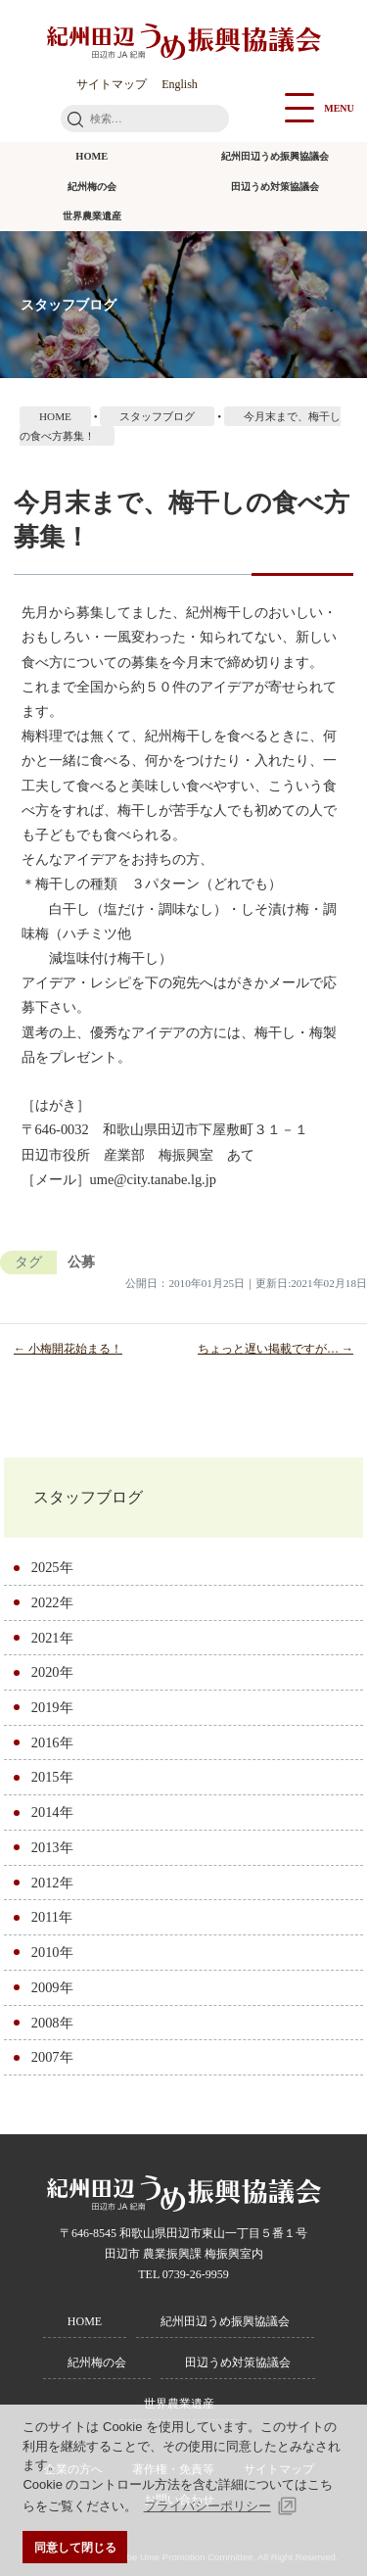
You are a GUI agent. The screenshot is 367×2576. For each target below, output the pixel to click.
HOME (91, 156)
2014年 (52, 1812)
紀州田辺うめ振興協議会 (275, 156)
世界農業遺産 (92, 216)
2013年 (52, 1847)
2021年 (52, 1638)
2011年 (51, 1917)
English (179, 84)
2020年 (52, 1672)
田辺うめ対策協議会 (275, 186)
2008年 (52, 2022)
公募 (81, 1262)
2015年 (52, 1777)
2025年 (52, 1567)
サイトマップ (111, 84)
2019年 (52, 1707)
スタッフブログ (88, 1497)
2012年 (52, 1882)
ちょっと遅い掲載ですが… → (275, 1349)
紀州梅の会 (92, 186)
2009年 (52, 1987)
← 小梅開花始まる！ (68, 1349)
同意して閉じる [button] (75, 2547)
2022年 (52, 1602)
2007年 (52, 2057)
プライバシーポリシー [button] (207, 2506)
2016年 (52, 1742)
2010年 (52, 1952)
